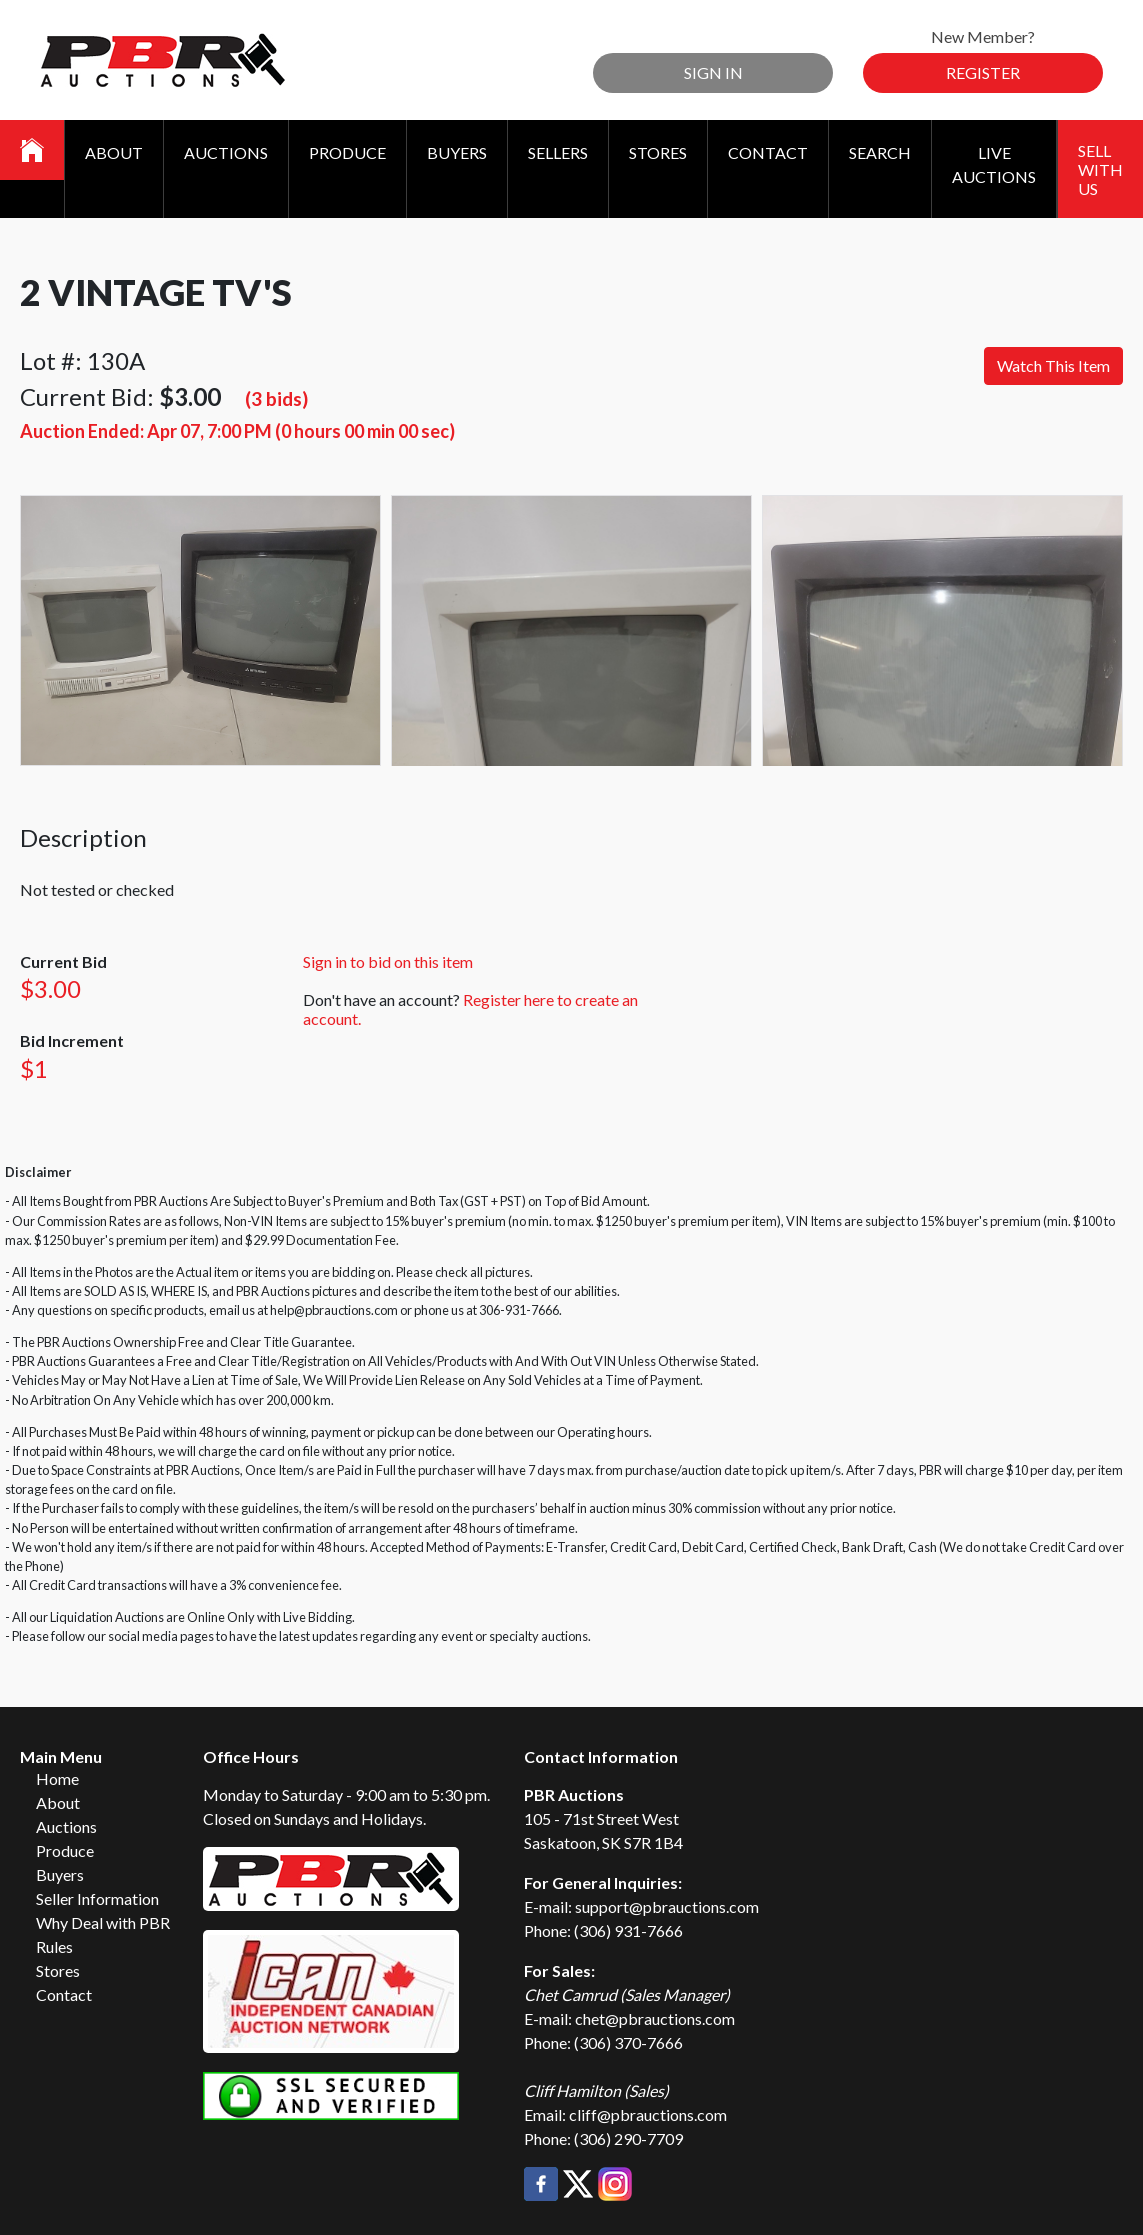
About (114, 152)
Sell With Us (1100, 169)
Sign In (713, 72)
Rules (54, 1946)
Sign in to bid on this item (388, 961)
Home (57, 1778)
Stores (658, 152)
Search (880, 152)
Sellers (558, 152)
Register (983, 72)
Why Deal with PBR (103, 1922)
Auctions (226, 152)
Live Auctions (994, 164)
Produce (347, 152)
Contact (768, 152)
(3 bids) (276, 398)
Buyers (457, 152)
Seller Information (97, 1898)
